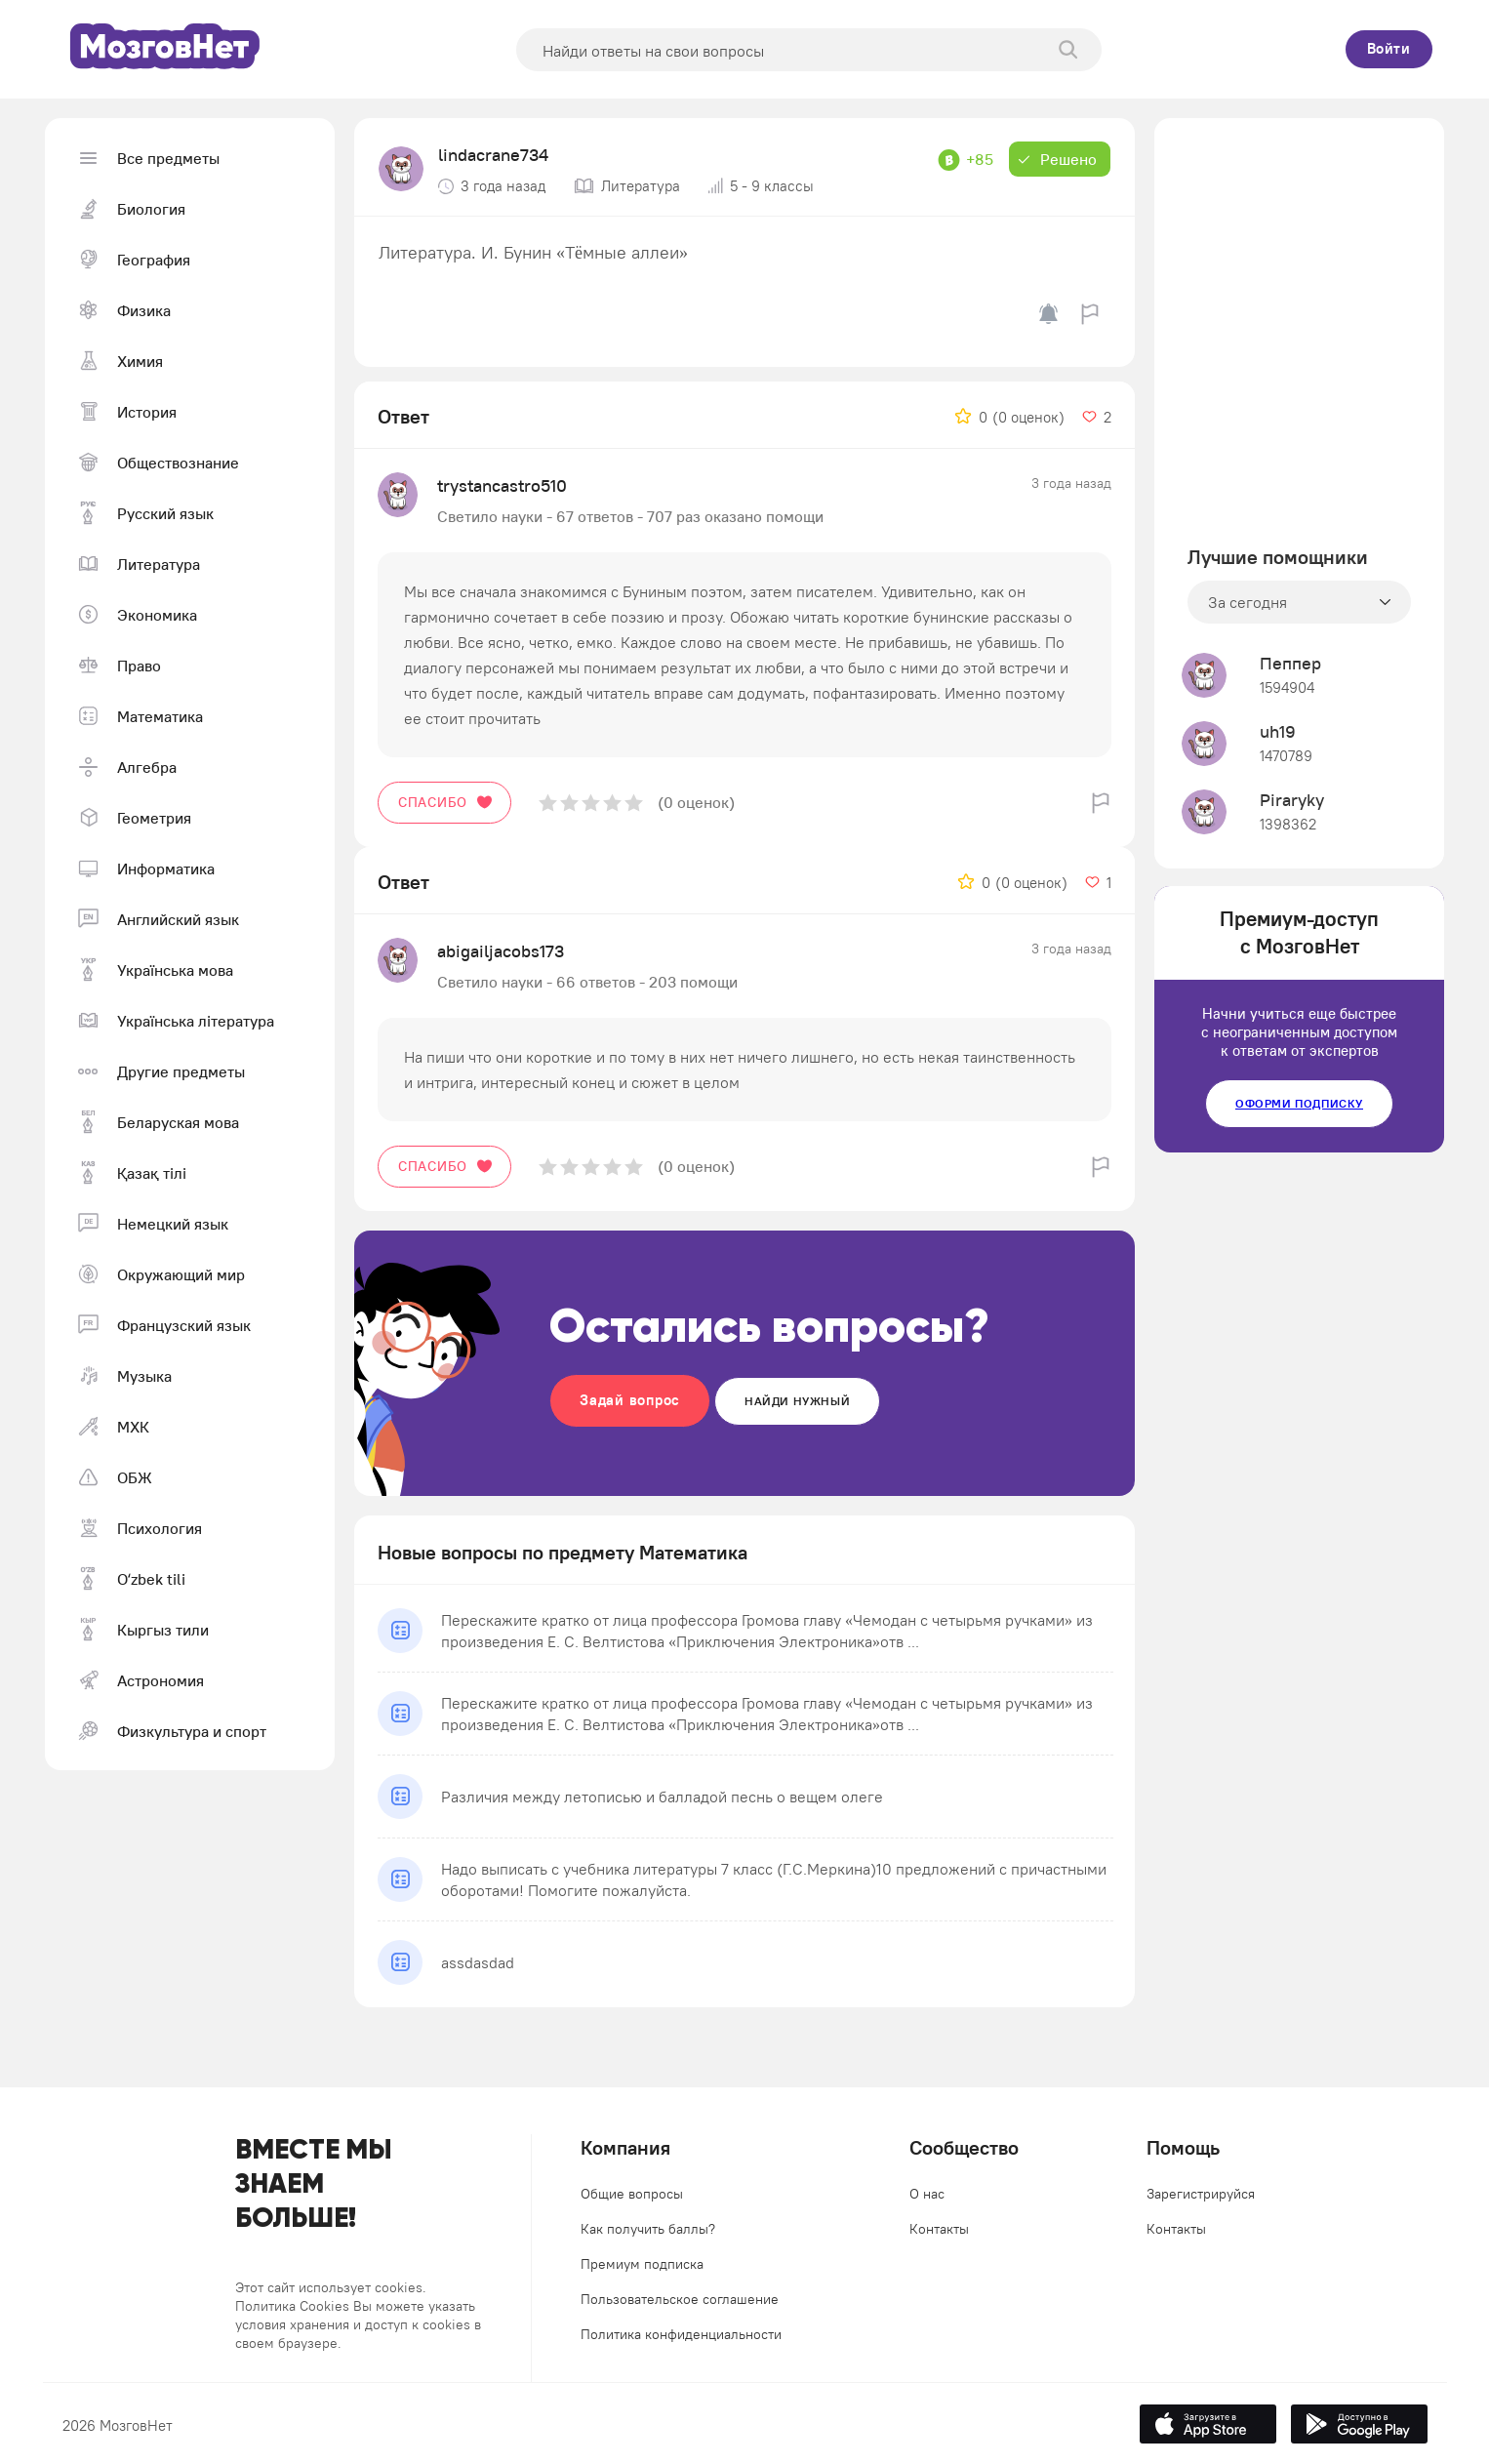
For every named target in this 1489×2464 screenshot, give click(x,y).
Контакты (939, 2229)
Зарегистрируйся (1201, 2193)
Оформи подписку (1299, 1103)
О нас (927, 2193)
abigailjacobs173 (500, 951)
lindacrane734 (493, 154)
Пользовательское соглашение (680, 2299)
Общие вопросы (632, 2193)
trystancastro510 (502, 485)
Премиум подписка (642, 2264)
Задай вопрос (630, 1400)
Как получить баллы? (648, 2229)
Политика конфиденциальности (681, 2334)
